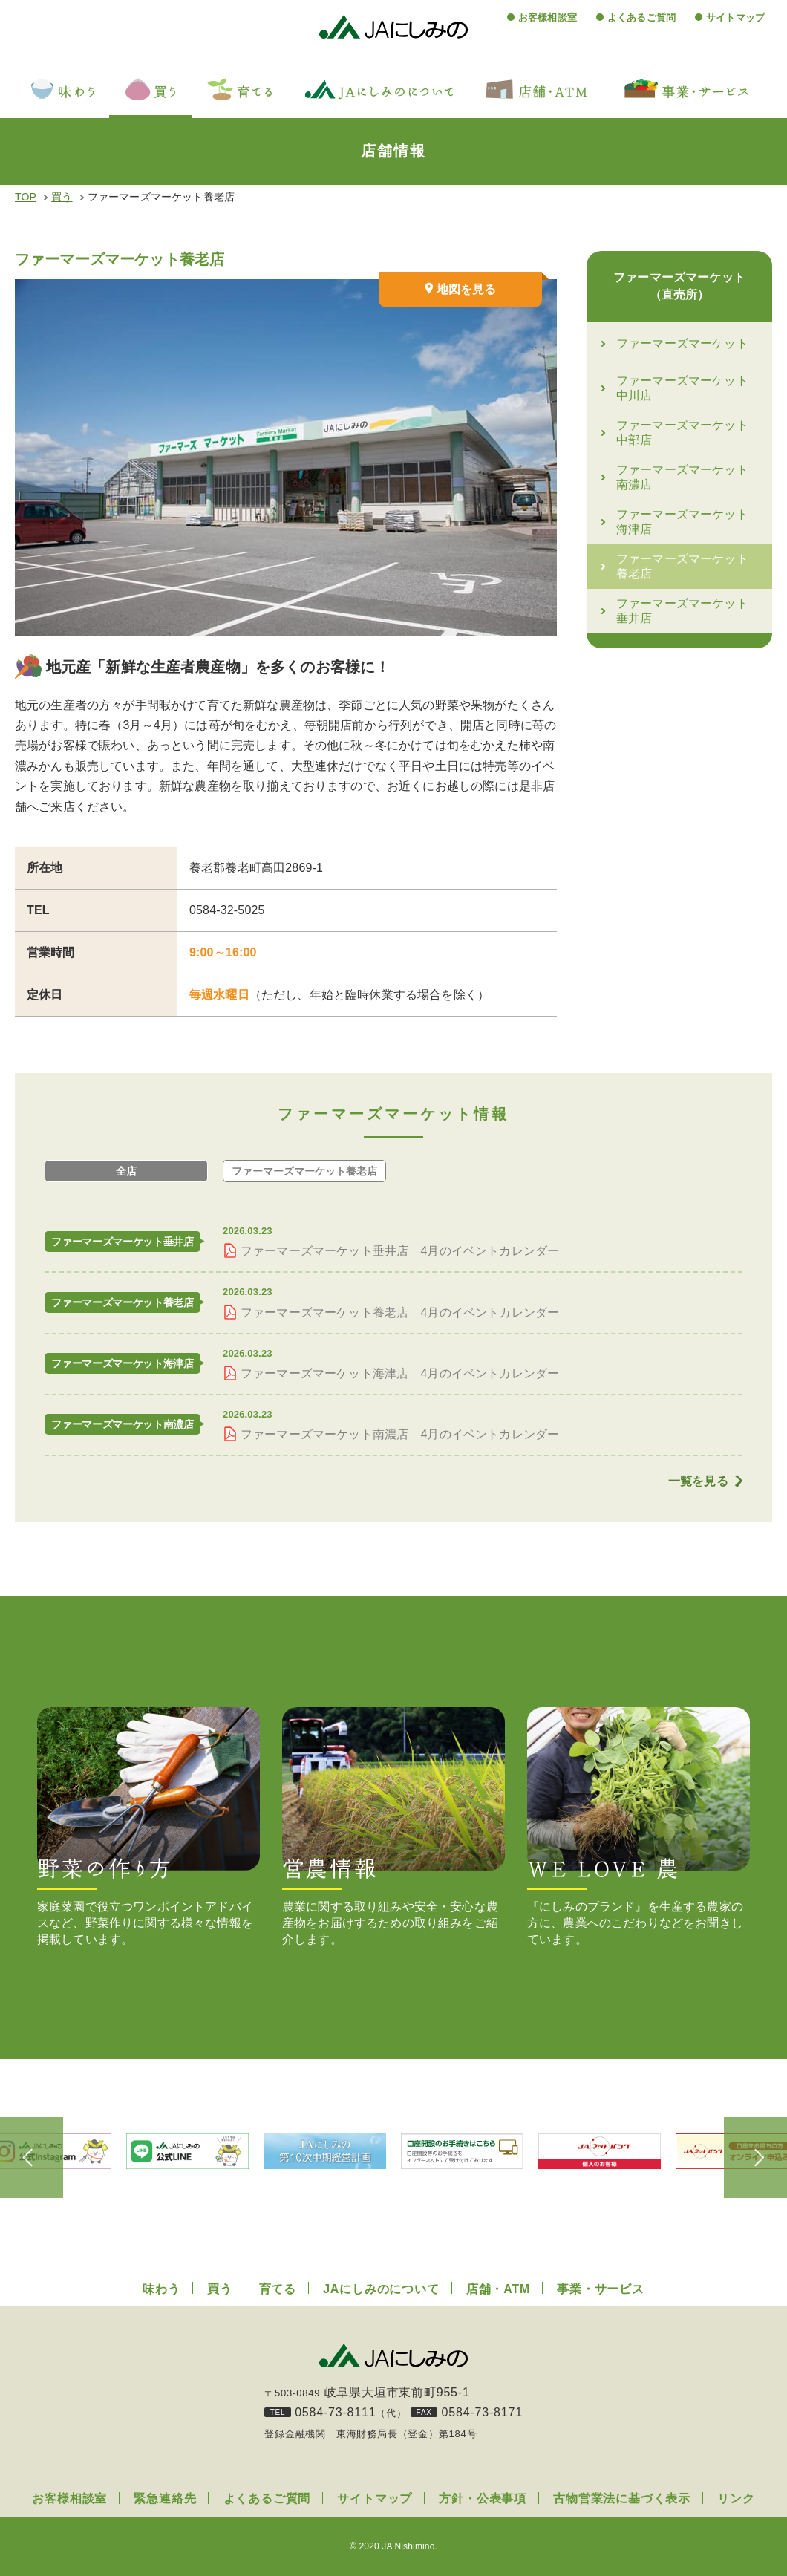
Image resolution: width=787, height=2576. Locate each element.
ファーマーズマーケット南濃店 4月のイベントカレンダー (400, 1434)
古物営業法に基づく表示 (621, 2498)
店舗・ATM (498, 2289)
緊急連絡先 (165, 2498)
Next (750, 2157)
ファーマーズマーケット (682, 345)
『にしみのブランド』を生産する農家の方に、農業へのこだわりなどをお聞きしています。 (638, 1826)
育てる (277, 2289)
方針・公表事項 (482, 2498)
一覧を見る (698, 1481)
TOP (25, 197)
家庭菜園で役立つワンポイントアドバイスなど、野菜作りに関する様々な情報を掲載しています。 (148, 1826)
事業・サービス (600, 2289)
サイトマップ (735, 17)
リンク (735, 2498)
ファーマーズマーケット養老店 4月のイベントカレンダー (400, 1312)
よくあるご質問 (641, 17)
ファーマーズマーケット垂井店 (682, 613)
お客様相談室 (547, 17)
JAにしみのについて (381, 2289)
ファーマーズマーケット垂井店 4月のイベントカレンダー (400, 1251)
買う (61, 197)
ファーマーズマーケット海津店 (682, 524)
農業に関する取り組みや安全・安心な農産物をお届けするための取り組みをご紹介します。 (393, 1826)
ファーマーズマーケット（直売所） (679, 287)
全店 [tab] (126, 1171)
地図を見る (467, 289)
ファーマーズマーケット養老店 (682, 568)
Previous (37, 2157)
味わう (161, 2289)
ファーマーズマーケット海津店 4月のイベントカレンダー (400, 1373)
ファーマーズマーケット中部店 (682, 435)
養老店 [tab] (304, 1171)
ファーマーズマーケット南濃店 (682, 479)
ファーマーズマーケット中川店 (682, 390)
